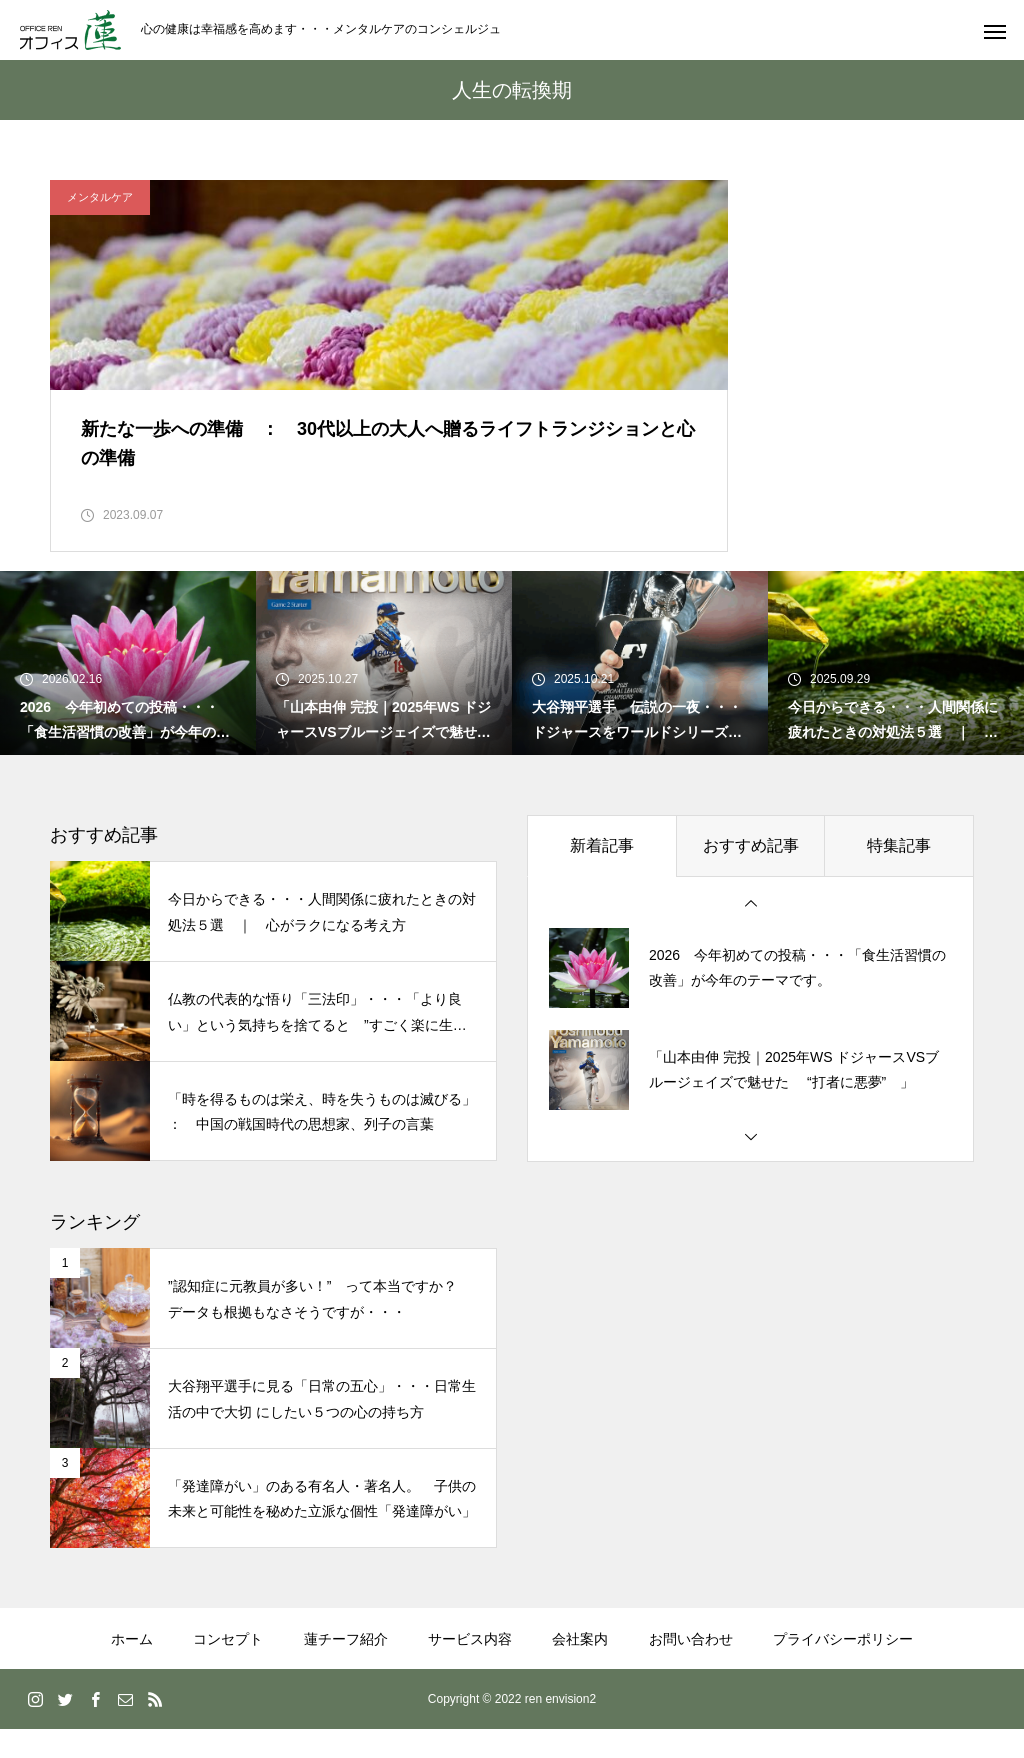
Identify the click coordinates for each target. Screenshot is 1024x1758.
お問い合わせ (691, 1668)
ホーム (132, 1668)
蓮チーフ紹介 (346, 1668)
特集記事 (899, 874)
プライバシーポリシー (843, 1668)
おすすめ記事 (751, 874)
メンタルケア (100, 197)
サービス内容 (470, 1668)
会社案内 (580, 1668)
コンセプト (228, 1668)
